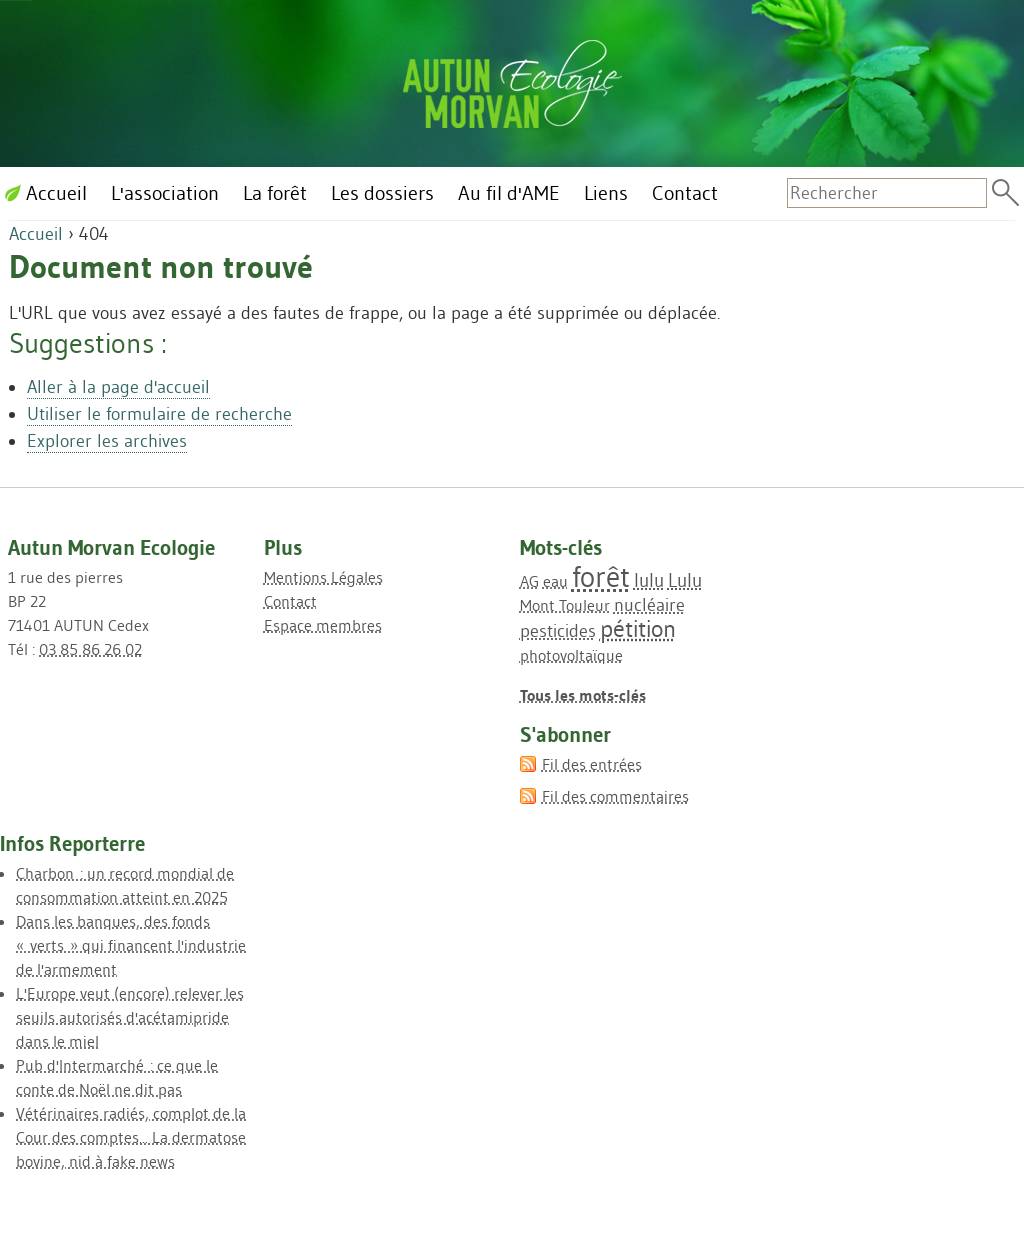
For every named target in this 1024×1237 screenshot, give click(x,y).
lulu (649, 580)
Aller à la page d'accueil (118, 387)
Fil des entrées (592, 764)
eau (555, 581)
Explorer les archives (107, 441)
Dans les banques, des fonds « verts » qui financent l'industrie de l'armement (131, 945)
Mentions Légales (323, 577)
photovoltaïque (571, 655)
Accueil (36, 234)
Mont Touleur (565, 605)
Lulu (685, 580)
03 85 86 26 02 (90, 649)
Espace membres (323, 625)
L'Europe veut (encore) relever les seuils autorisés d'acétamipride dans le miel (130, 1017)
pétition (638, 628)
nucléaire (649, 605)
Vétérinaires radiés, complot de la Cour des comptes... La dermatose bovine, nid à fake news (131, 1137)
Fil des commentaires (615, 796)
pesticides (558, 631)
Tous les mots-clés (583, 695)
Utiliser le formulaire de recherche (159, 414)
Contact (290, 601)
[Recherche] (887, 193)
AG (529, 581)
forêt (601, 576)
